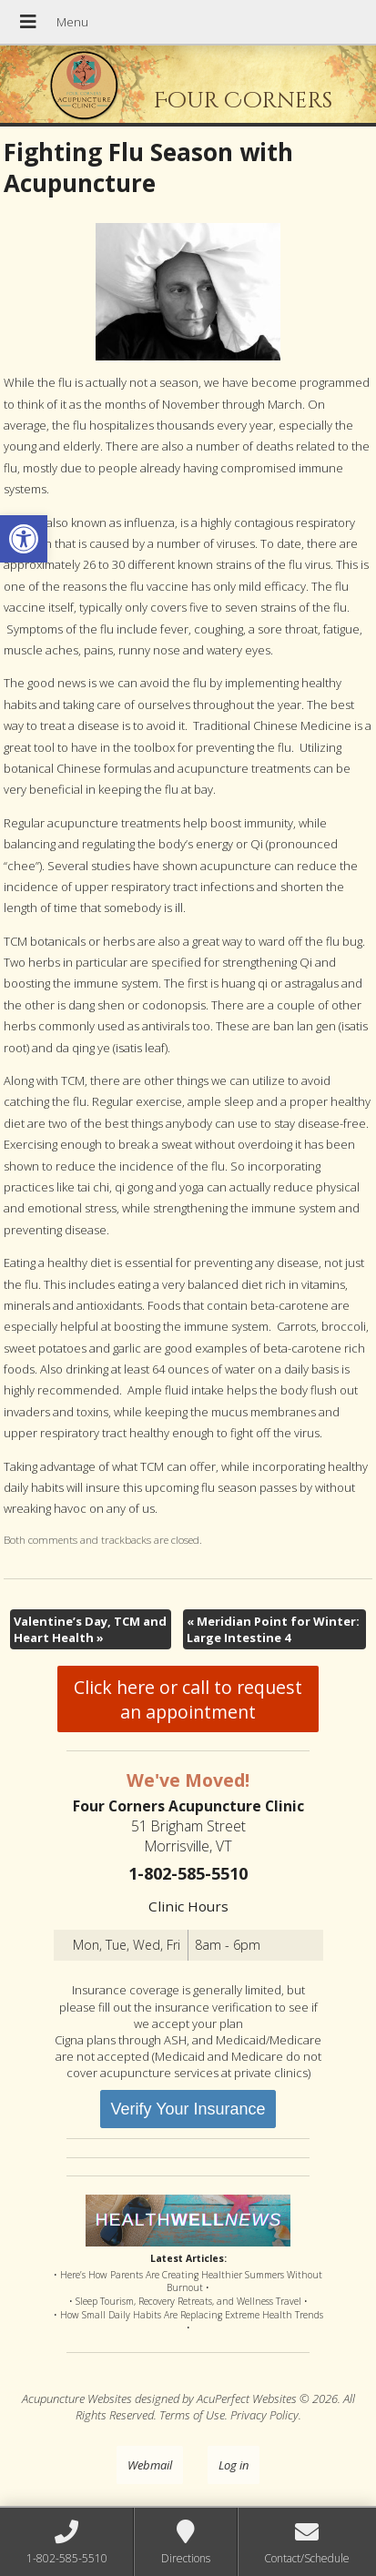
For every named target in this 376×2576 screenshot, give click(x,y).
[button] (23, 539)
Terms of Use (192, 2415)
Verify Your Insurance (187, 2109)
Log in (233, 2465)
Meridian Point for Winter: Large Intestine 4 (273, 1629)
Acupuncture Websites (77, 2398)
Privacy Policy (264, 2415)
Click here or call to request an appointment (188, 1699)
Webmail (149, 2465)
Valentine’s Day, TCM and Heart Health (90, 1629)
